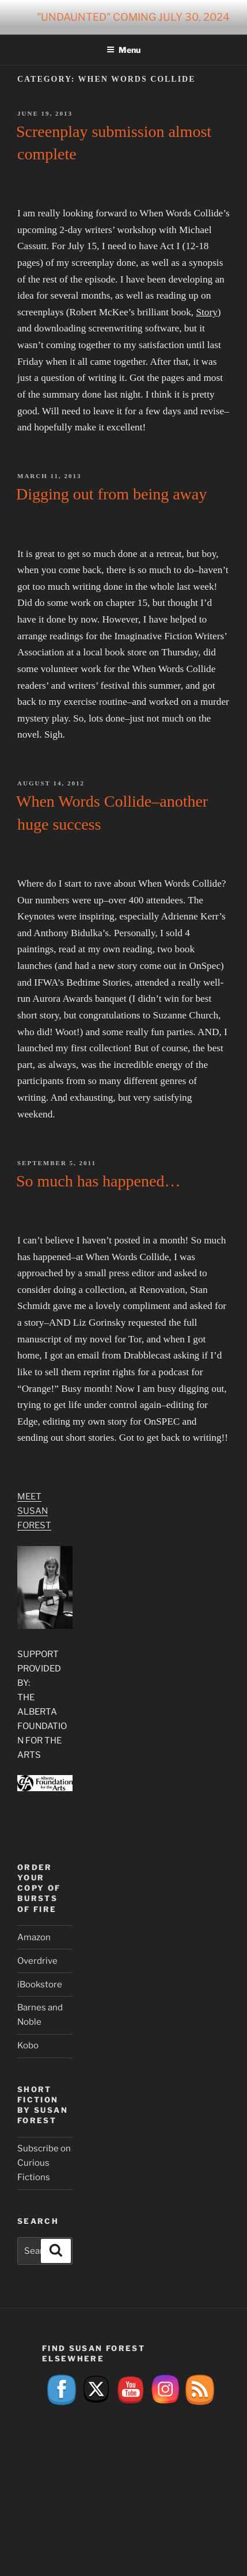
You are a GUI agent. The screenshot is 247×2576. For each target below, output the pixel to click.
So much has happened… (98, 1181)
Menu (123, 50)
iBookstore (39, 1984)
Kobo (28, 2045)
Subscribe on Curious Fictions (44, 2162)
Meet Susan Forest (34, 1511)
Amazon (34, 1937)
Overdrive (37, 1961)
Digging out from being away (111, 494)
